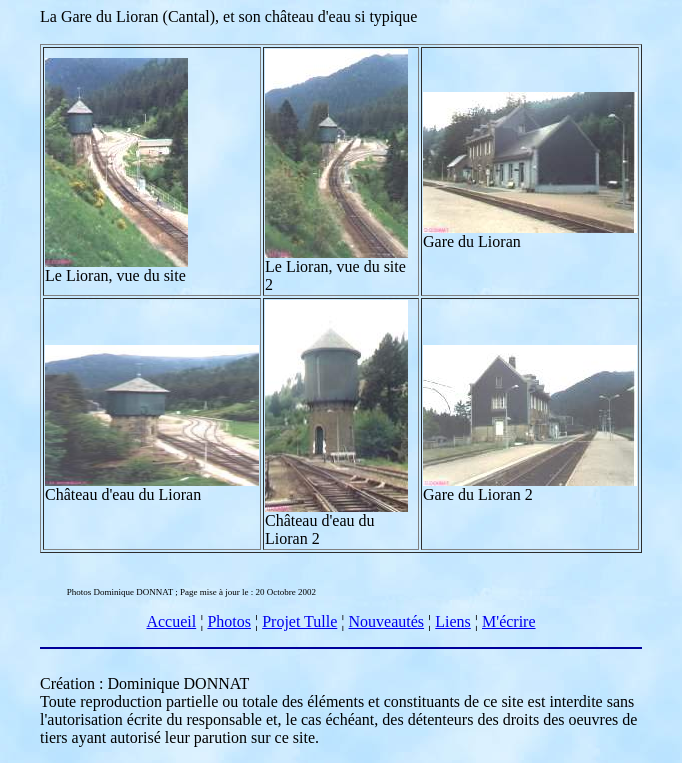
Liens (453, 621)
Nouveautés (387, 621)
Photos (229, 621)
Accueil (171, 621)
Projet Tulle (299, 621)
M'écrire (509, 621)
